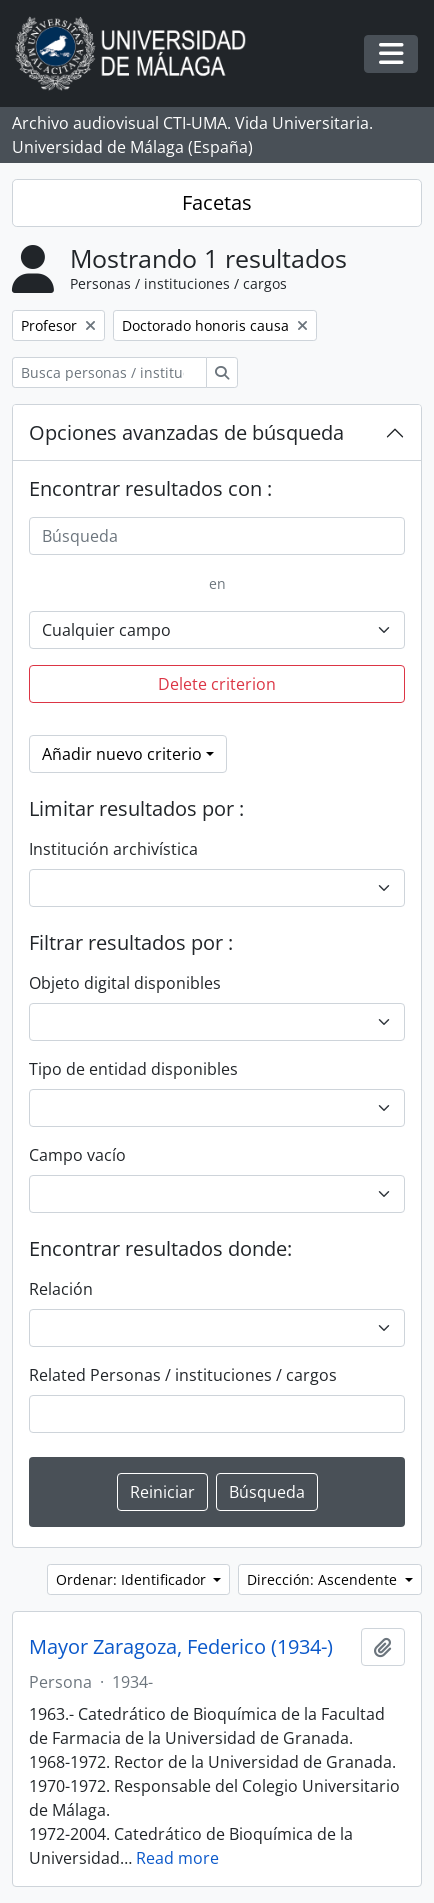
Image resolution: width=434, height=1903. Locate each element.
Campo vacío (77, 1155)
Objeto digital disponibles (125, 983)
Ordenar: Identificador (133, 1579)
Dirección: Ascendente (324, 1579)
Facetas (217, 202)
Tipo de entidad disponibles (133, 1069)
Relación (61, 1289)
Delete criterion (217, 684)
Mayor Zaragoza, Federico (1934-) (181, 1647)
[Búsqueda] (217, 536)
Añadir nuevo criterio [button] (122, 754)
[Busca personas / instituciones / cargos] (109, 372)
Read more (177, 1858)
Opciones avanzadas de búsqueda (186, 432)
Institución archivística (113, 849)
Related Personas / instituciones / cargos (183, 1375)
